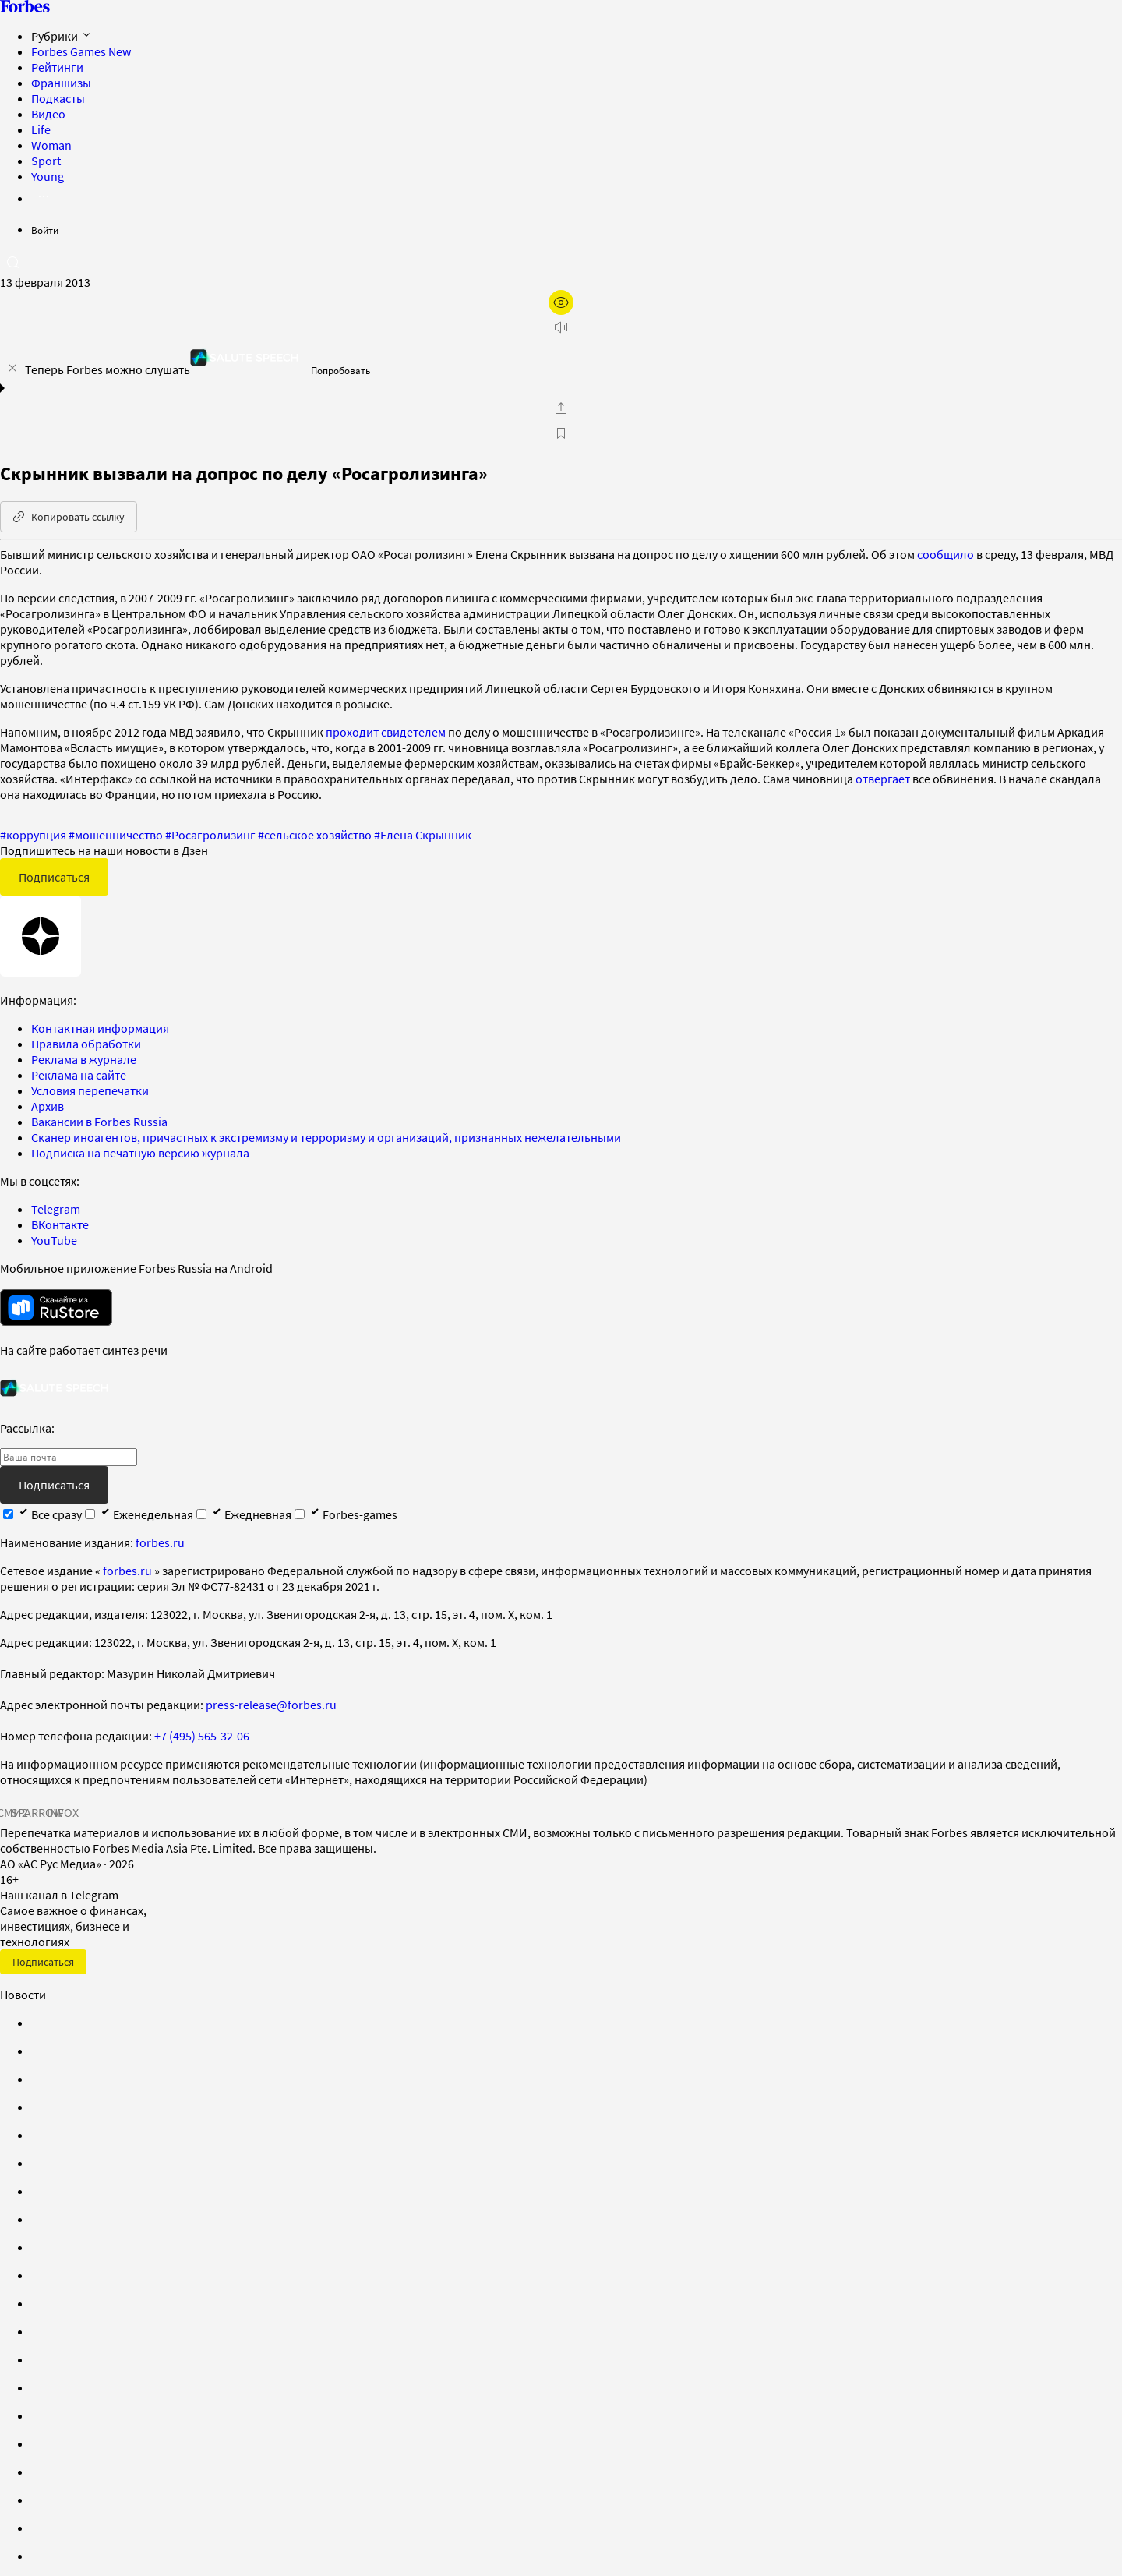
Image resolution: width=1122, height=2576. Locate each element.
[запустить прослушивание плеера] (561, 327)
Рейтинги (57, 67)
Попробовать (340, 370)
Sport (46, 160)
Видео (48, 114)
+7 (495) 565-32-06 (201, 1736)
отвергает (883, 778)
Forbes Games (81, 51)
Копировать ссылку (68, 517)
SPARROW (37, 1812)
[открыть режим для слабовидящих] (561, 302)
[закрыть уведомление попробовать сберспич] (12, 367)
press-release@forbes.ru (271, 1704)
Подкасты (58, 98)
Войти (44, 230)
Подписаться (54, 877)
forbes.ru (160, 1542)
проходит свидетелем (386, 732)
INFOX (62, 1812)
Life (41, 129)
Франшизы (61, 82)
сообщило (945, 554)
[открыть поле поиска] (12, 261)
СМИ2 (12, 1812)
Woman (51, 145)
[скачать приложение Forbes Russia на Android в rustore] (56, 1307)
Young (47, 176)
